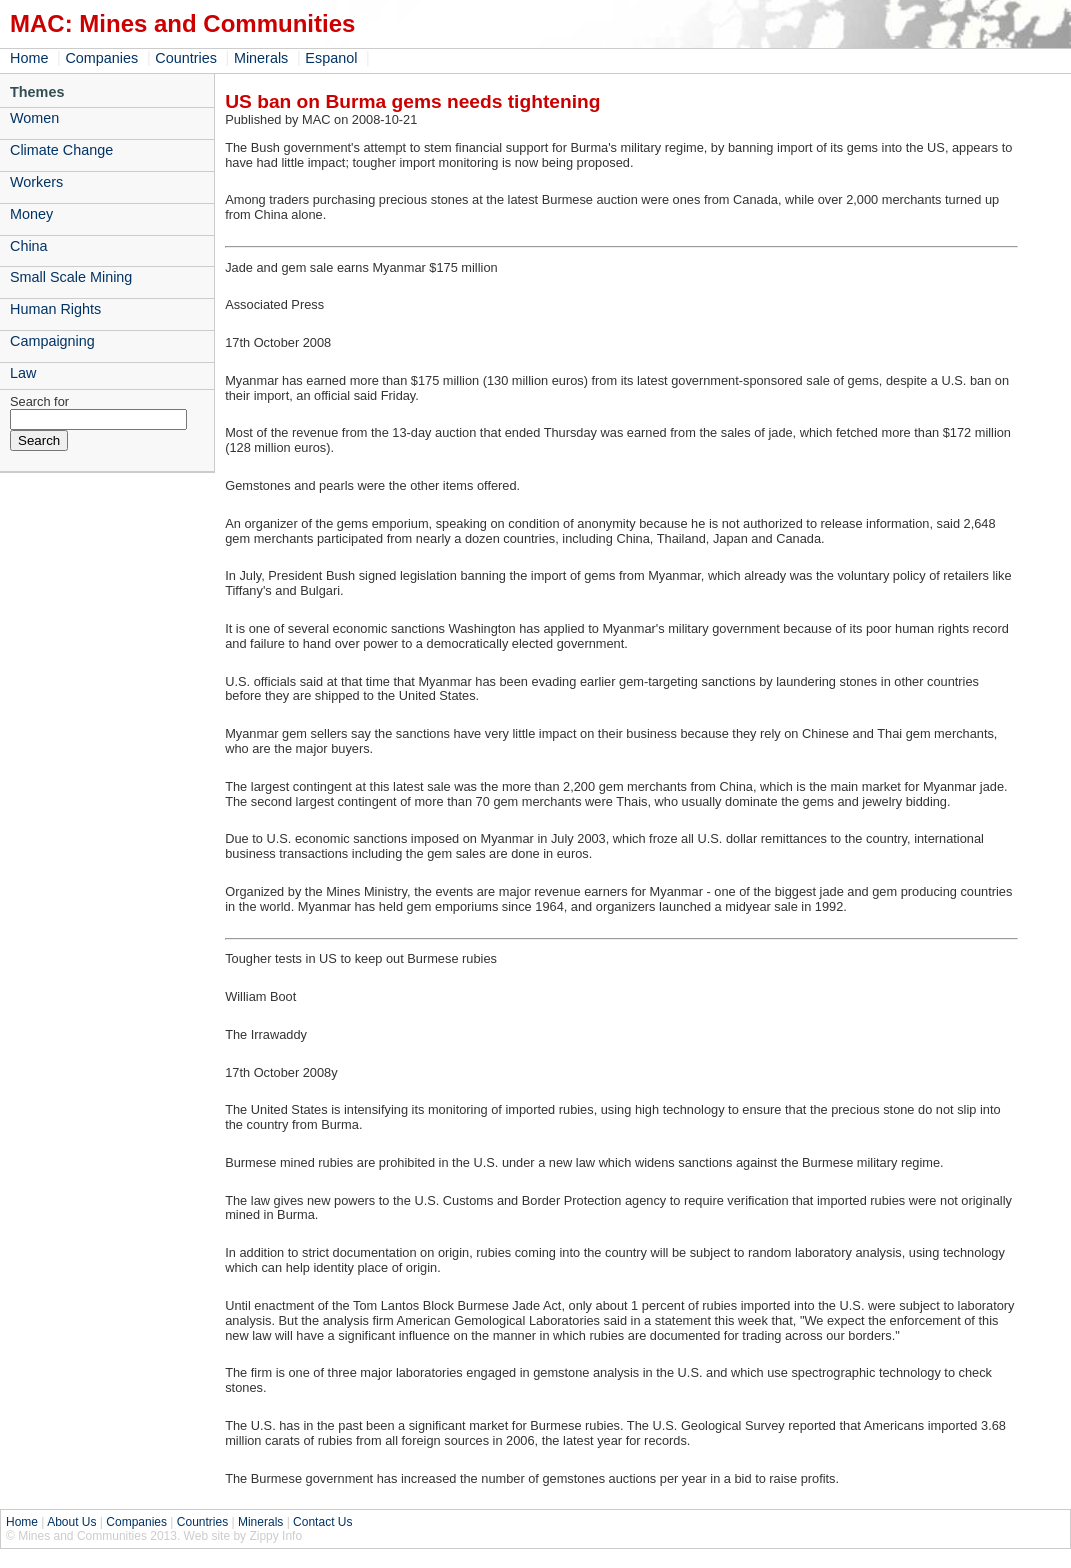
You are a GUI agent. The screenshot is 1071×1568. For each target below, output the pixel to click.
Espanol (331, 58)
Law (23, 373)
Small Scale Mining (71, 277)
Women (34, 118)
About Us (71, 1522)
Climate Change (61, 150)
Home (29, 58)
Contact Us (322, 1522)
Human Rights (55, 309)
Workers (36, 182)
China (29, 246)
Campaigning (52, 341)
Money (31, 214)
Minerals (261, 58)
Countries (186, 58)
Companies (101, 58)
